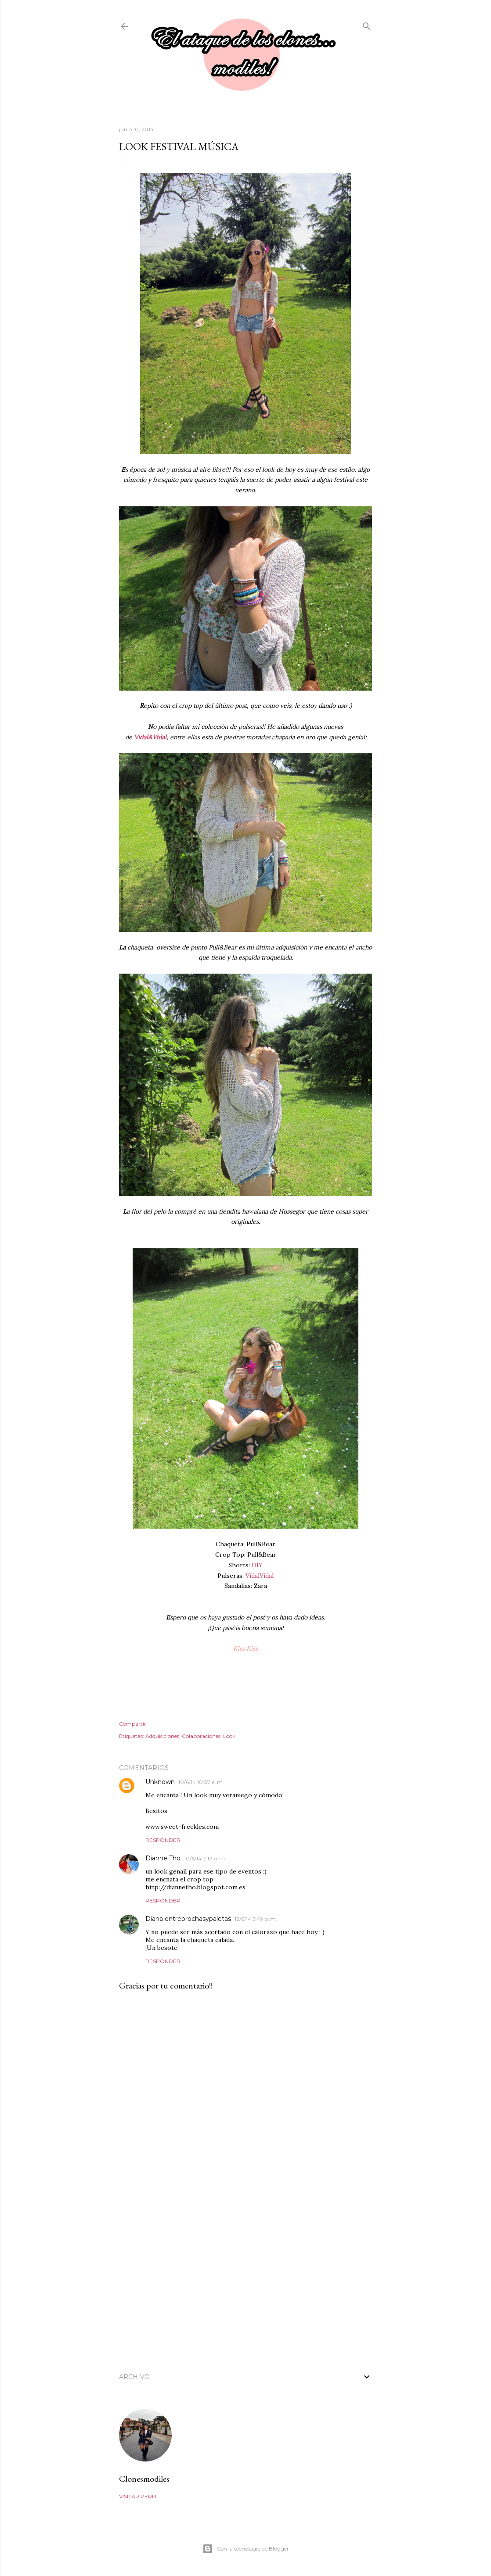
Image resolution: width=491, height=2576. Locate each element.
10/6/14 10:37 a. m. (201, 1782)
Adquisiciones (162, 1736)
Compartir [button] (132, 1723)
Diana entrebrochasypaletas (188, 1919)
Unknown (160, 1782)
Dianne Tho (163, 1858)
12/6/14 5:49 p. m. (256, 1919)
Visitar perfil (139, 2496)
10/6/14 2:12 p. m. (205, 1858)
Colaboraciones (201, 1736)
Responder (163, 1840)
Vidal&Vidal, (151, 737)
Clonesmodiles (144, 2478)
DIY (257, 1565)
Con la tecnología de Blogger (245, 2549)
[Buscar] (366, 24)
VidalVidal (260, 1576)
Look (229, 1736)
